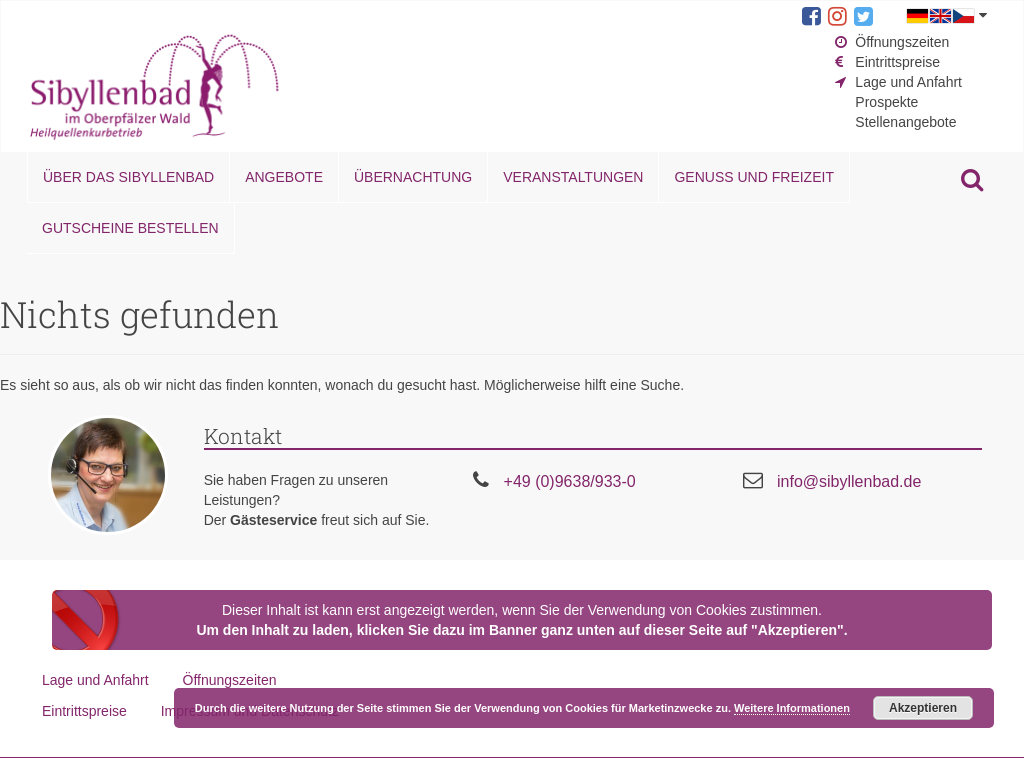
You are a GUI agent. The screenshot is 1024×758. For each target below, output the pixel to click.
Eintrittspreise (897, 62)
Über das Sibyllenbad (128, 177)
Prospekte (886, 102)
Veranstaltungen (573, 177)
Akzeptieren (923, 708)
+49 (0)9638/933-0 (570, 481)
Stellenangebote (905, 122)
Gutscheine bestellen (130, 228)
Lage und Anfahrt (908, 82)
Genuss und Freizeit (753, 177)
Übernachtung (413, 177)
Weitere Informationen (792, 708)
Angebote (284, 177)
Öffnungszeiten (902, 42)
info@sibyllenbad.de (849, 481)
